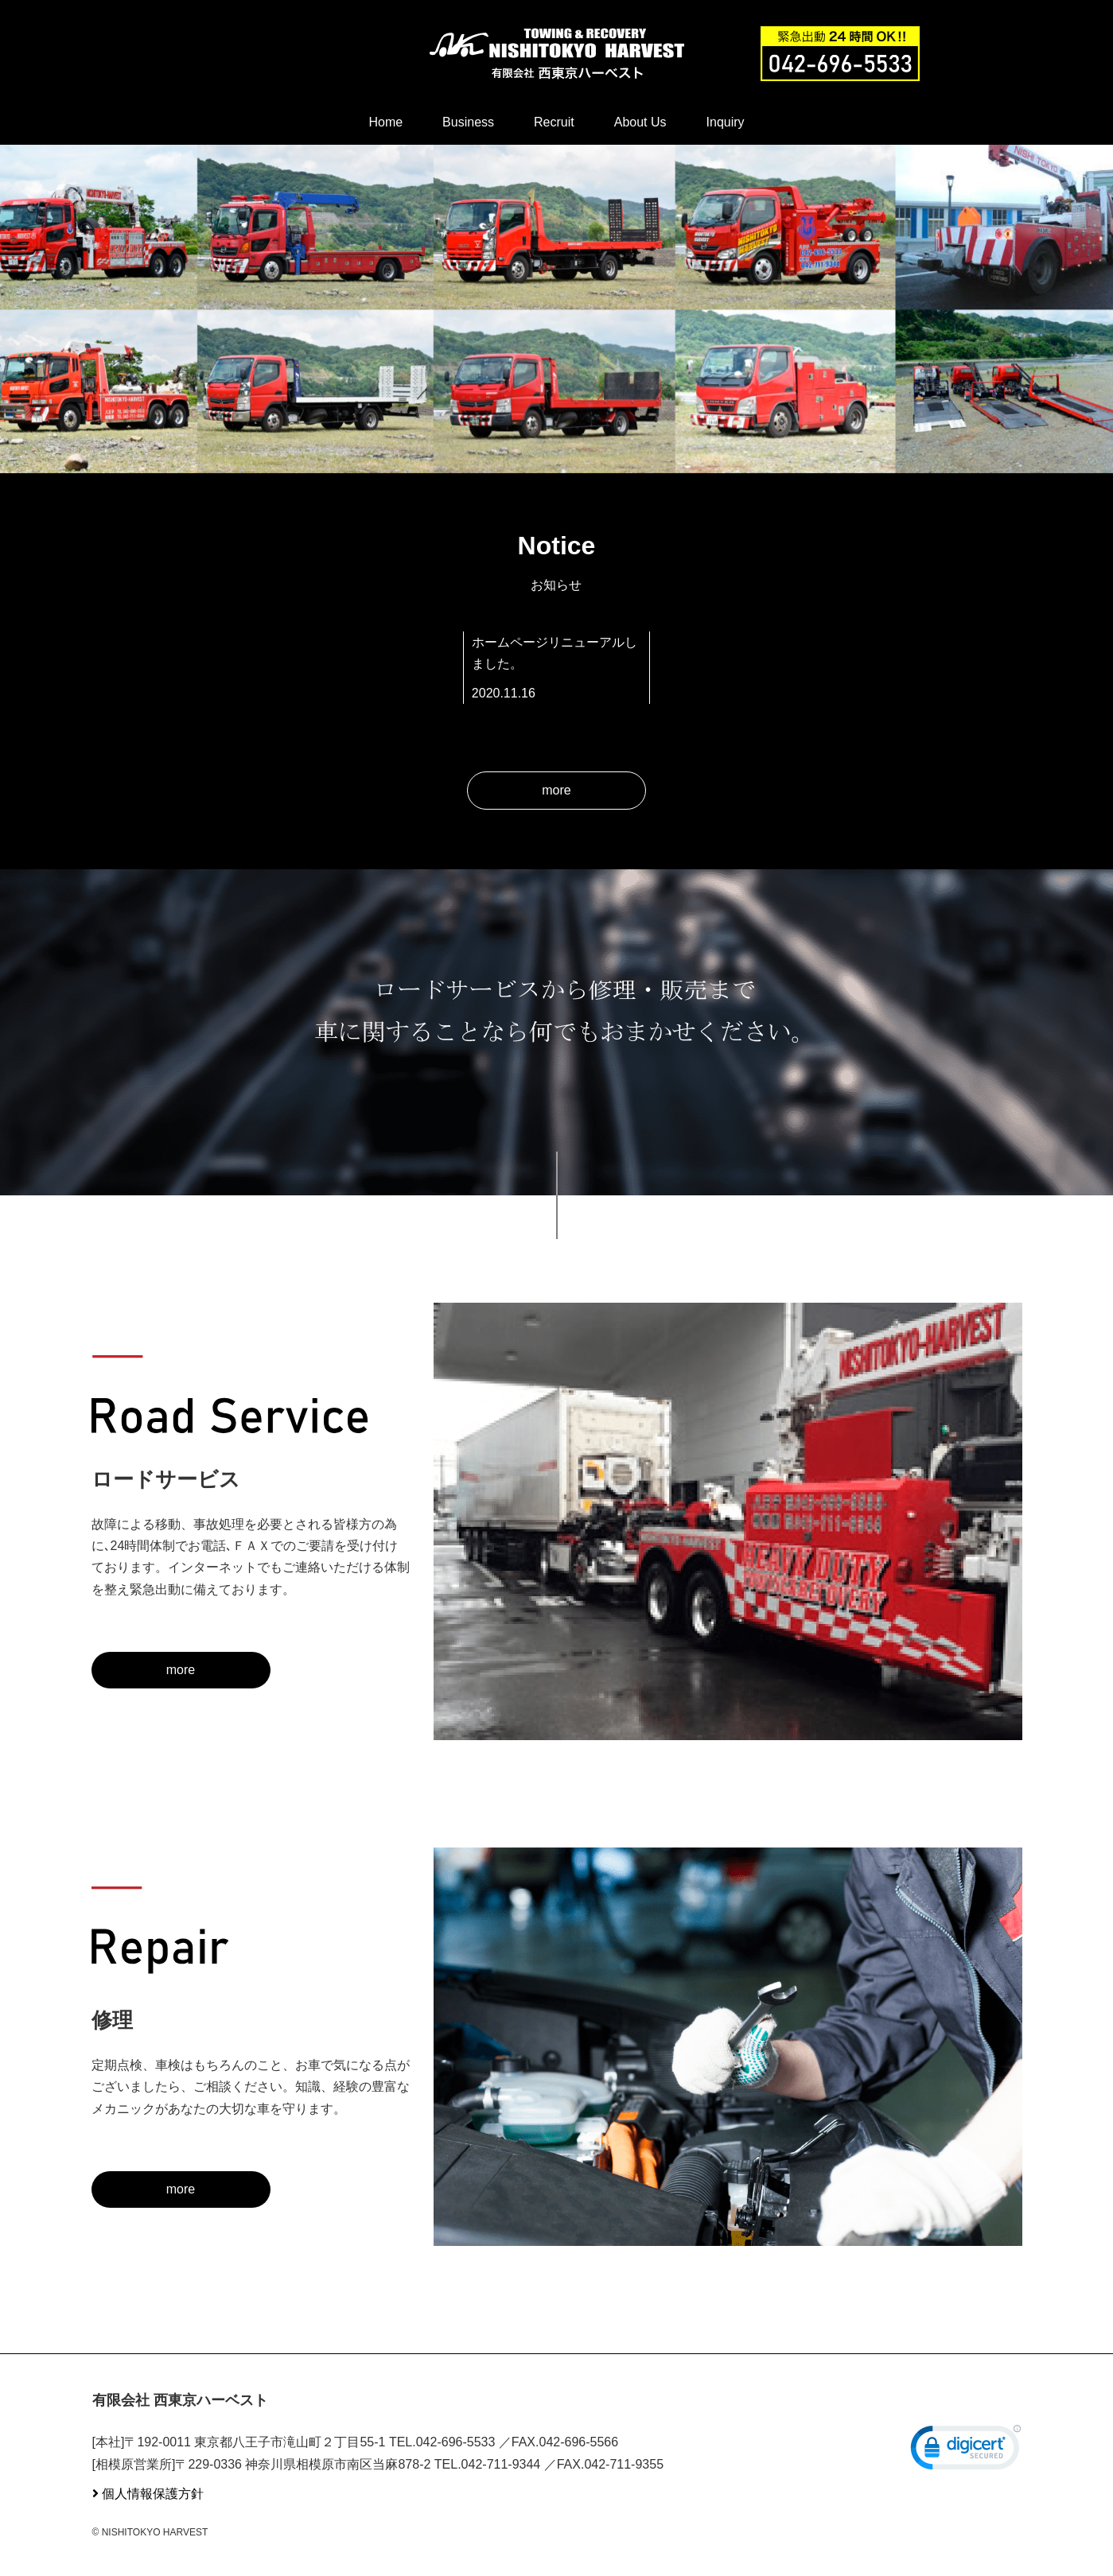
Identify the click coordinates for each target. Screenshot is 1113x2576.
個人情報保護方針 (153, 2493)
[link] (966, 2451)
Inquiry (725, 122)
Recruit (554, 122)
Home (385, 122)
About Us (640, 122)
